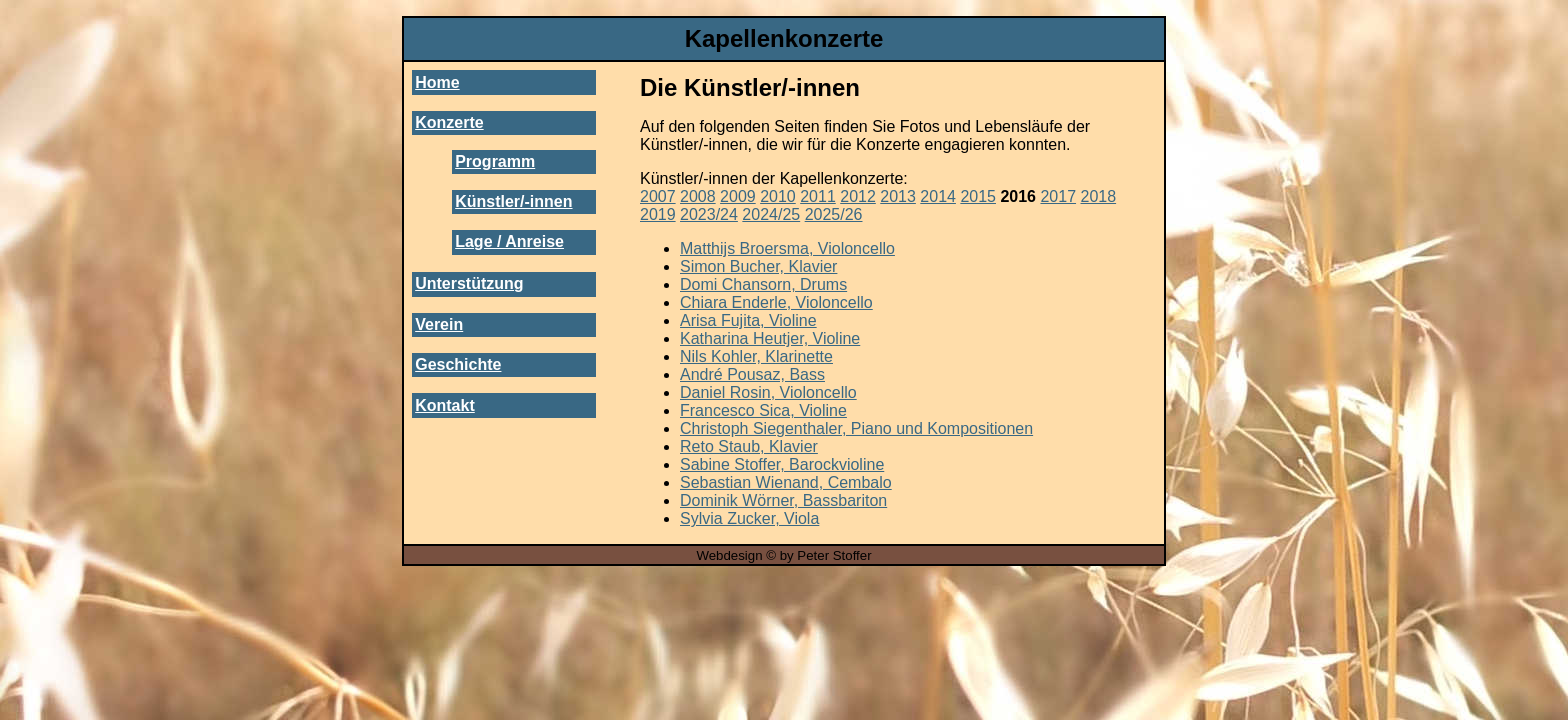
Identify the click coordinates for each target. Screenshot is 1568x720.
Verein (439, 324)
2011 (818, 196)
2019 (658, 214)
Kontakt (445, 405)
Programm (495, 161)
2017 (1058, 196)
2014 (938, 196)
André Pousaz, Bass (752, 374)
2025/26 (834, 214)
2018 (1099, 196)
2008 (698, 196)
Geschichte (458, 364)
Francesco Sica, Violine (763, 410)
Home (437, 82)
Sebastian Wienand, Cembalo (786, 482)
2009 (738, 196)
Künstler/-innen (513, 201)
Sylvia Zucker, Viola (749, 518)
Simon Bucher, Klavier (758, 266)
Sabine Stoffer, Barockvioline (782, 464)
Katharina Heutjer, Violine (770, 338)
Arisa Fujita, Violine (748, 320)
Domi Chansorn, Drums (763, 284)
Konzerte (449, 122)
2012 (858, 196)
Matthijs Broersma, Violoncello (787, 248)
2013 (898, 196)
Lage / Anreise (509, 241)
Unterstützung (469, 283)
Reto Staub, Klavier (749, 446)
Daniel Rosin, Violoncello (768, 392)
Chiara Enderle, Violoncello (776, 302)
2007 (658, 196)
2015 (978, 196)
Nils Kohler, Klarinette (756, 356)
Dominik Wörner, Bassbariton (783, 500)
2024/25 (771, 214)
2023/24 (709, 214)
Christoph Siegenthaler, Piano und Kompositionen (856, 428)
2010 (778, 196)
